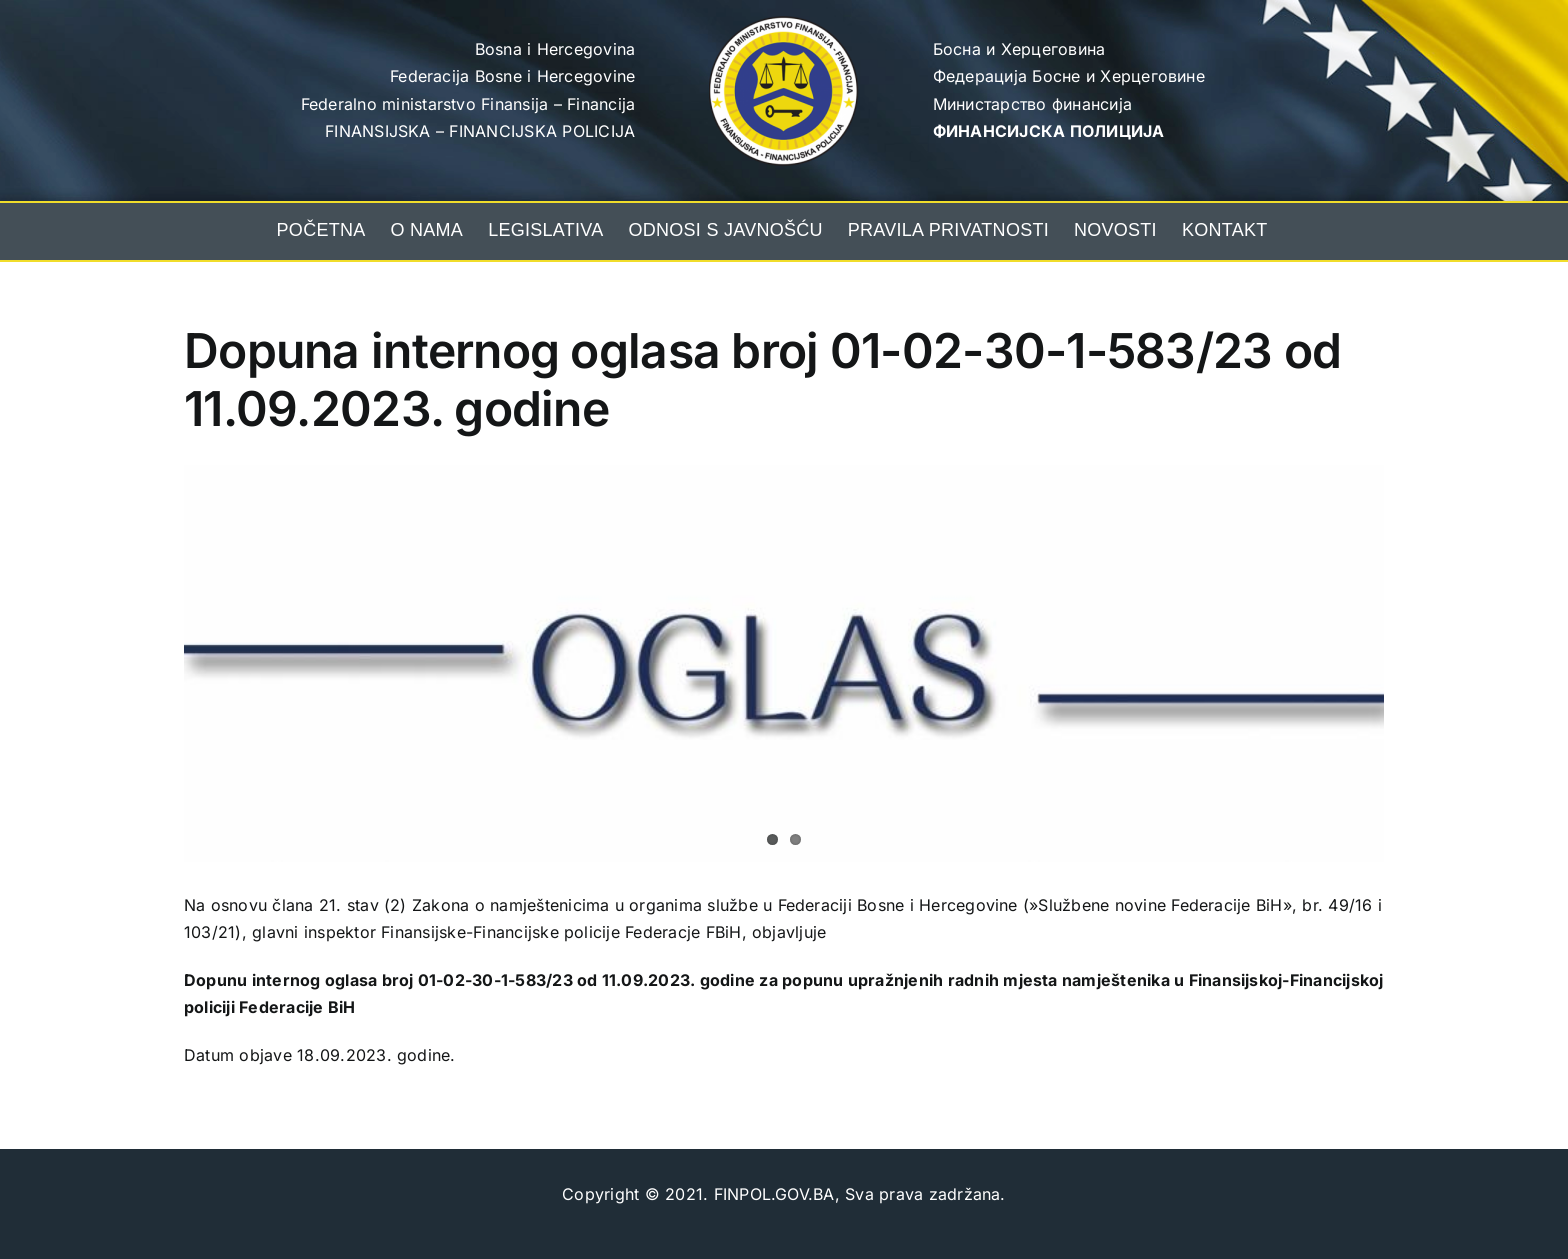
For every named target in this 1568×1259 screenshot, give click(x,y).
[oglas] (784, 663)
